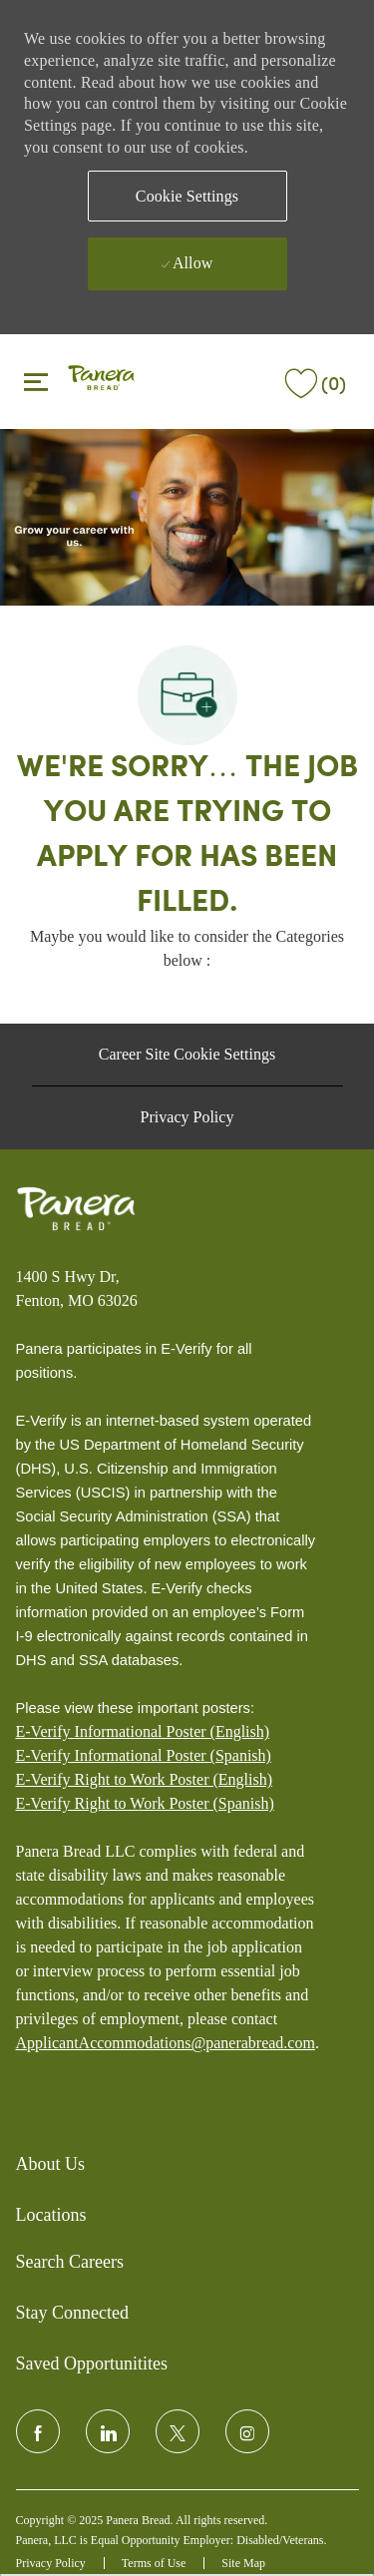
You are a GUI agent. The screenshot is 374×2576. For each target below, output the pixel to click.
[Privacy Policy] (187, 1117)
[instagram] (247, 2431)
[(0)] (313, 379)
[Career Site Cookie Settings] (187, 1054)
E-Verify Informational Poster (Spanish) (143, 1755)
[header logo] (101, 379)
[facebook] (38, 2431)
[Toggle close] (36, 381)
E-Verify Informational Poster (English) (143, 1731)
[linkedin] (108, 2431)
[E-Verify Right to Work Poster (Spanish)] (145, 1804)
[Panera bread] (76, 1209)
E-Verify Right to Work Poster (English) (144, 1779)
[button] (187, 196)
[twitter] (177, 2431)
